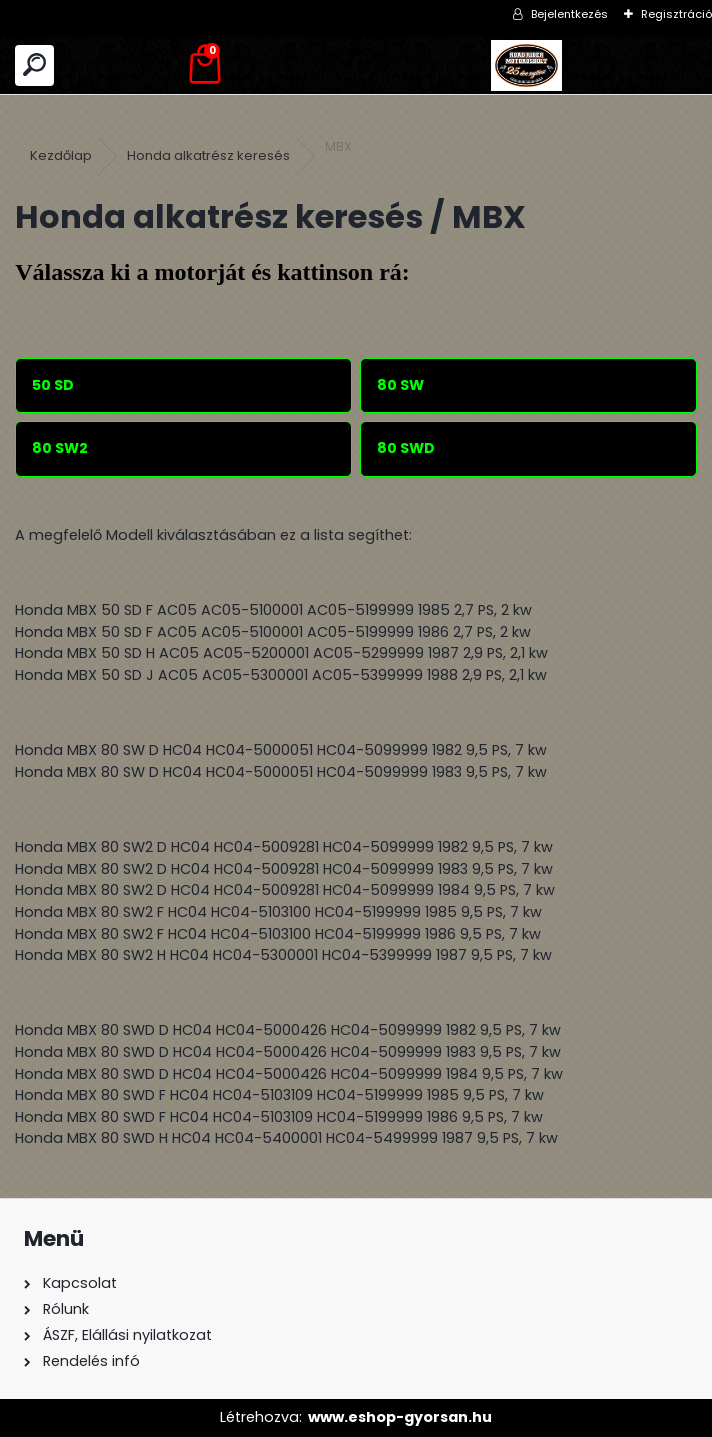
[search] (34, 65)
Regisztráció (676, 14)
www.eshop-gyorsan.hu (400, 1417)
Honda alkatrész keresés (208, 155)
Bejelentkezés (569, 14)
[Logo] (526, 65)
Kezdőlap (61, 155)
